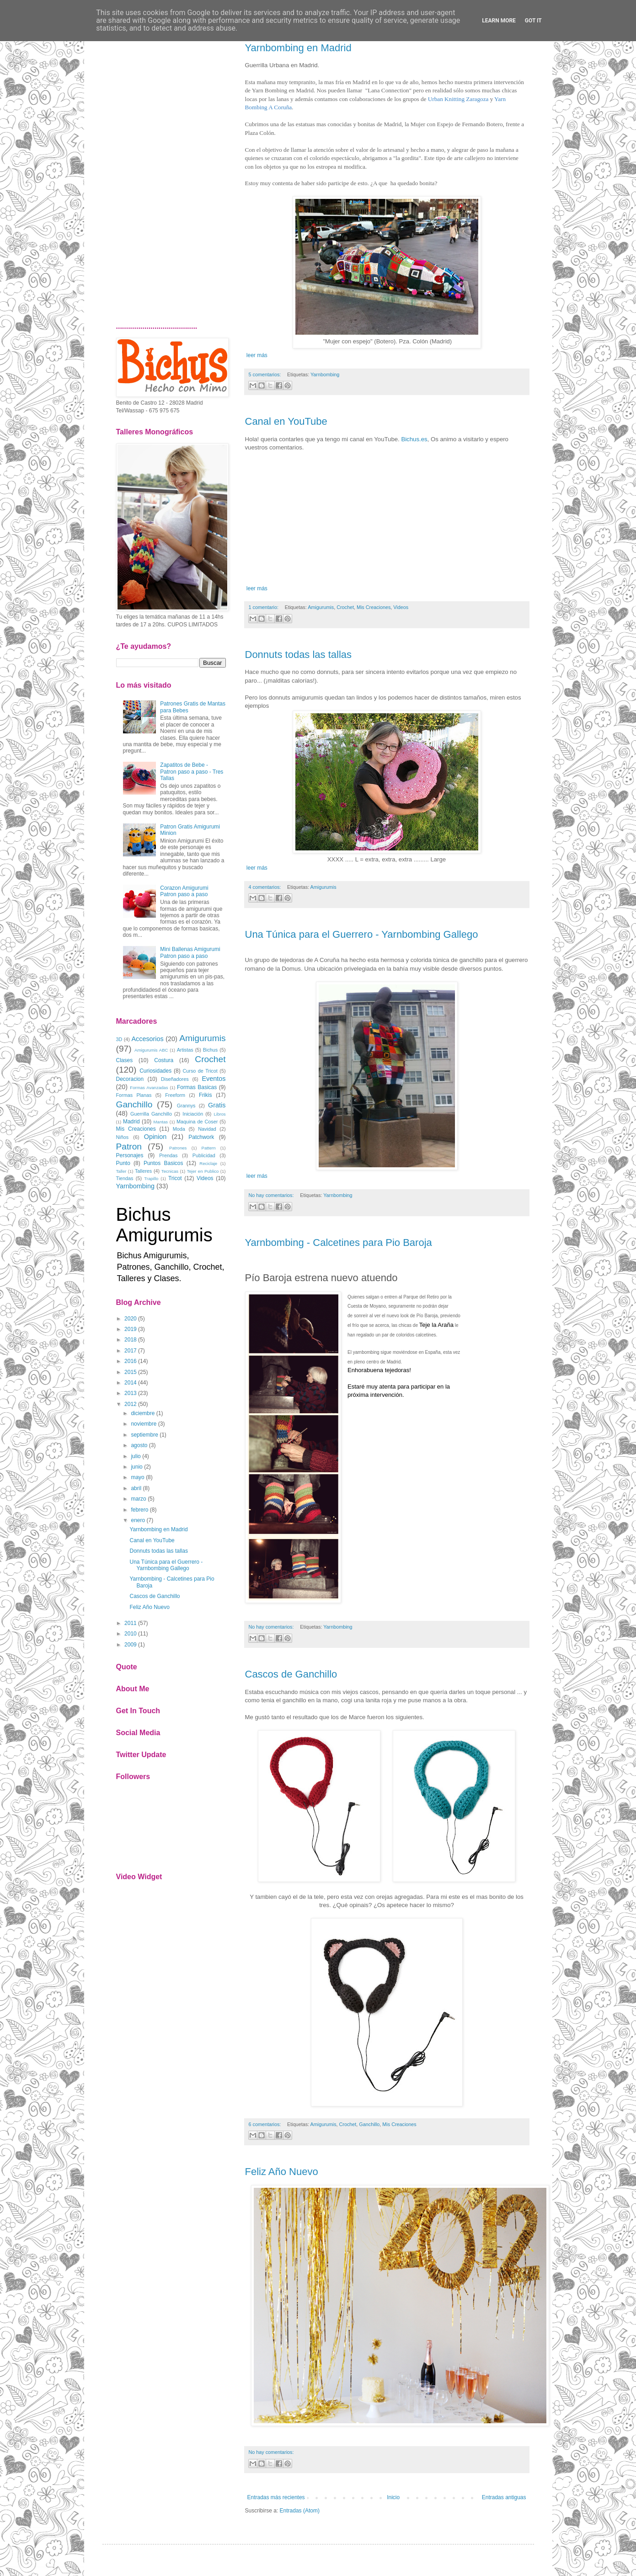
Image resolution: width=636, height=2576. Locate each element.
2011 (130, 1623)
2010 (130, 1633)
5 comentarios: (266, 374)
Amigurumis (321, 607)
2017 (130, 1350)
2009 (130, 1644)
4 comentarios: (266, 887)
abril (136, 1488)
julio (135, 1456)
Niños (122, 1137)
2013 (130, 1393)
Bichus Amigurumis (164, 1224)
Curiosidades (155, 1071)
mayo (137, 1477)
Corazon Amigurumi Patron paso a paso (184, 891)
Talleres (143, 1171)
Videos (400, 607)
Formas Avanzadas (149, 1087)
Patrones (178, 1147)
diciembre (143, 1413)
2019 (130, 1329)
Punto (123, 1163)
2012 (130, 1404)
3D (119, 1039)
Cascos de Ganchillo (291, 1674)
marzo (138, 1499)
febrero (139, 1510)
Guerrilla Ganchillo (151, 1114)
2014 (130, 1382)
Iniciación (192, 1114)
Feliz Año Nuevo (281, 2171)
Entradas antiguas (504, 2497)
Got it (533, 20)
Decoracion (130, 1079)
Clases (124, 1060)
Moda (179, 1129)
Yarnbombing (324, 374)
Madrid (131, 1121)
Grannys (186, 1105)
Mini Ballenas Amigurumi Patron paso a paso (190, 952)
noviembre (143, 1424)
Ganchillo (369, 2124)
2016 (130, 1361)
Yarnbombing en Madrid (298, 47)
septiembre (144, 1435)
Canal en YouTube (286, 421)
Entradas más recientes (276, 2497)
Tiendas (125, 1178)
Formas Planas (134, 1095)
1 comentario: (264, 607)
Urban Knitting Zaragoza (459, 99)
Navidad (207, 1129)
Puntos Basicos (163, 1163)
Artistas (185, 1050)
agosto (139, 1445)
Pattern (209, 1147)
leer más (256, 355)
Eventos (214, 1078)
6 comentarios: (266, 2124)
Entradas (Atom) (300, 2510)
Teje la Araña (436, 1324)
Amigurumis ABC (151, 1050)
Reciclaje (208, 1163)
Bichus (210, 1050)
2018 (130, 1339)
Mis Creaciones (373, 607)
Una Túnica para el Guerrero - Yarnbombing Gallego (361, 934)
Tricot (175, 1178)
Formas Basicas (197, 1087)
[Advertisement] (171, 171)
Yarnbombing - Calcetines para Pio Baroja (338, 1242)
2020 (130, 1318)
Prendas (168, 1155)
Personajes (130, 1155)
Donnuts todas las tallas (298, 654)
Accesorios (147, 1038)
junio (136, 1467)
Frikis (205, 1095)
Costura (163, 1060)
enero (138, 1520)
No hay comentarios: (272, 1195)
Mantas (161, 1121)
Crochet (345, 607)
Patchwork (201, 1137)
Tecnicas (169, 1171)
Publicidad (203, 1155)
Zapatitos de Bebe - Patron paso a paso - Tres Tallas (191, 771)
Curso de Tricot (200, 1071)
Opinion (155, 1136)
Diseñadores (175, 1079)
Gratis (216, 1105)
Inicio (393, 2497)
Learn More (499, 20)
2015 (130, 1372)
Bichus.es (414, 439)
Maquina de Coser (197, 1121)
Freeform (175, 1095)
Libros (219, 1114)
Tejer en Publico (203, 1171)
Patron (129, 1146)
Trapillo (151, 1178)
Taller (121, 1171)
